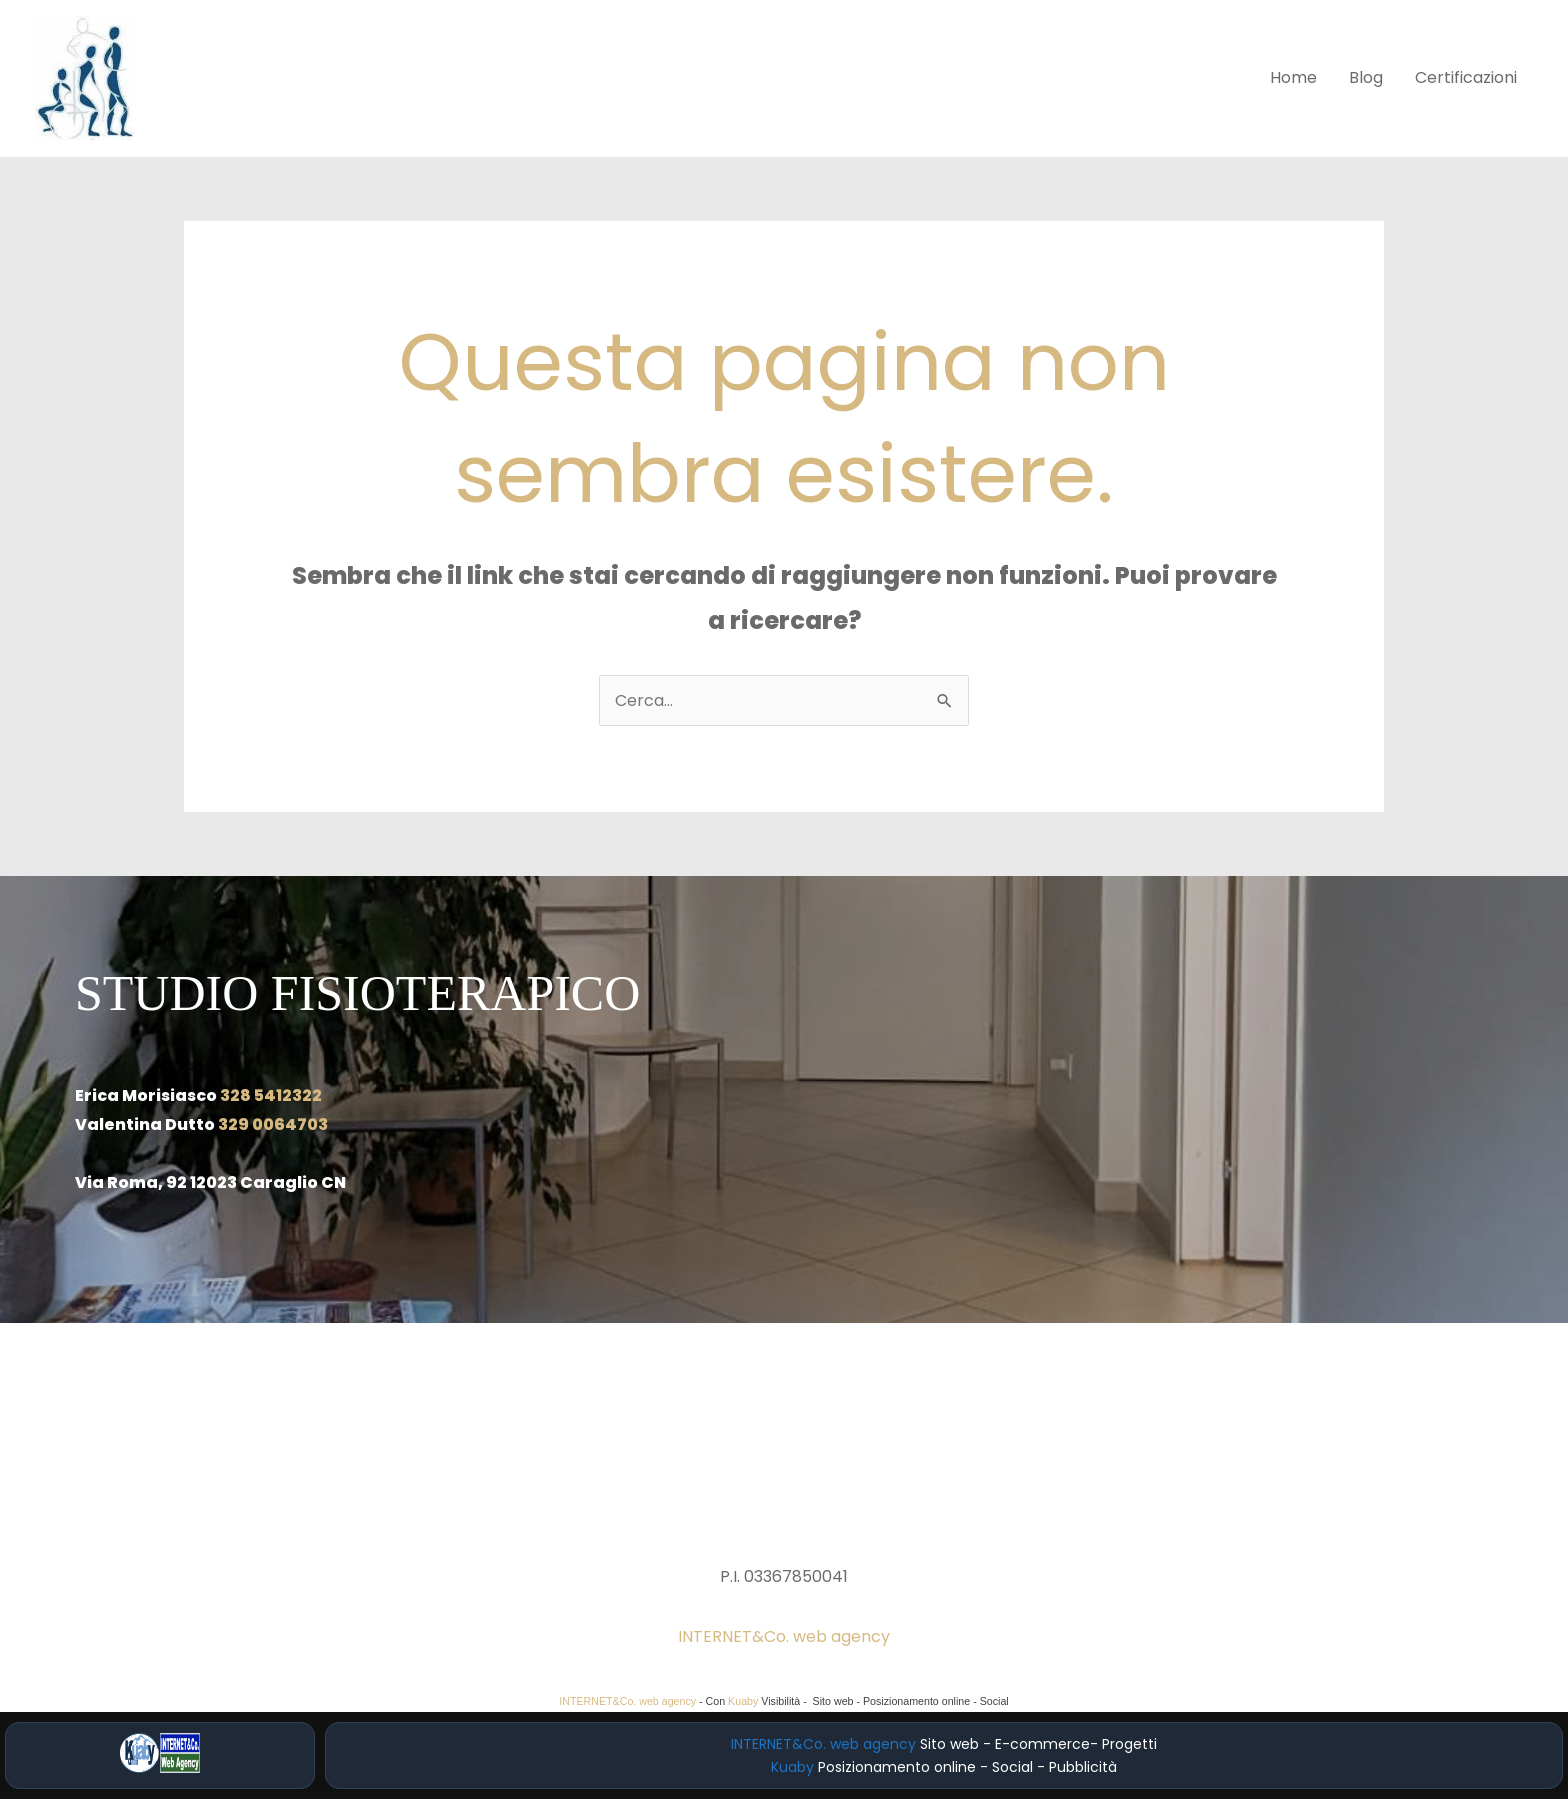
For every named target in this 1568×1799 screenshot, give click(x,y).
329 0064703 (273, 1124)
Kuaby (743, 1701)
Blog (1366, 77)
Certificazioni (1466, 77)
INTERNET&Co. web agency (784, 1636)
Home (1293, 77)
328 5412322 (271, 1095)
